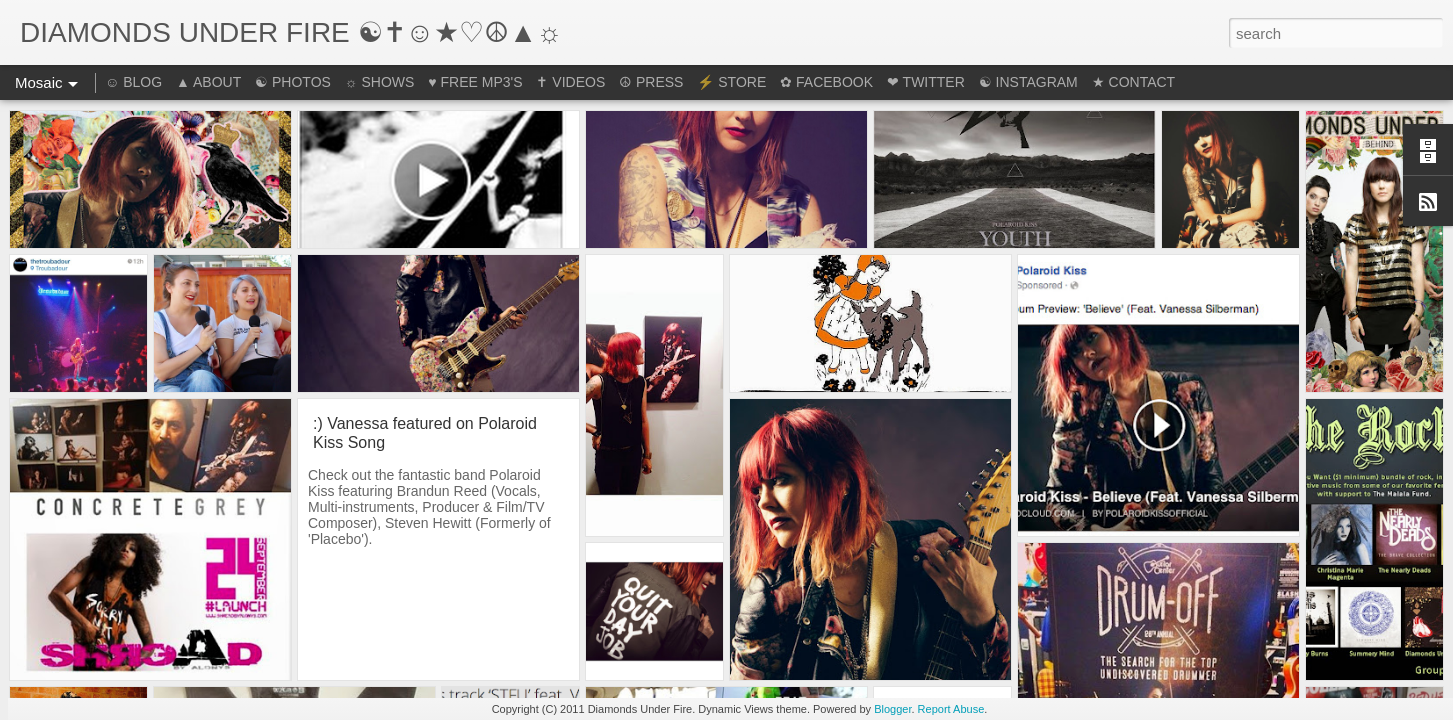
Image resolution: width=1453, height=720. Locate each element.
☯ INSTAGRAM (1028, 82)
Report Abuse (951, 709)
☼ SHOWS (380, 82)
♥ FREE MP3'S (475, 82)
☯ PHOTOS (293, 82)
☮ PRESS (651, 82)
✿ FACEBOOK (826, 82)
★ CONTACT (1134, 82)
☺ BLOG (133, 82)
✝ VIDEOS (570, 82)
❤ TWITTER (926, 82)
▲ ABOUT (208, 82)
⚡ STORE (731, 82)
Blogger (892, 709)
